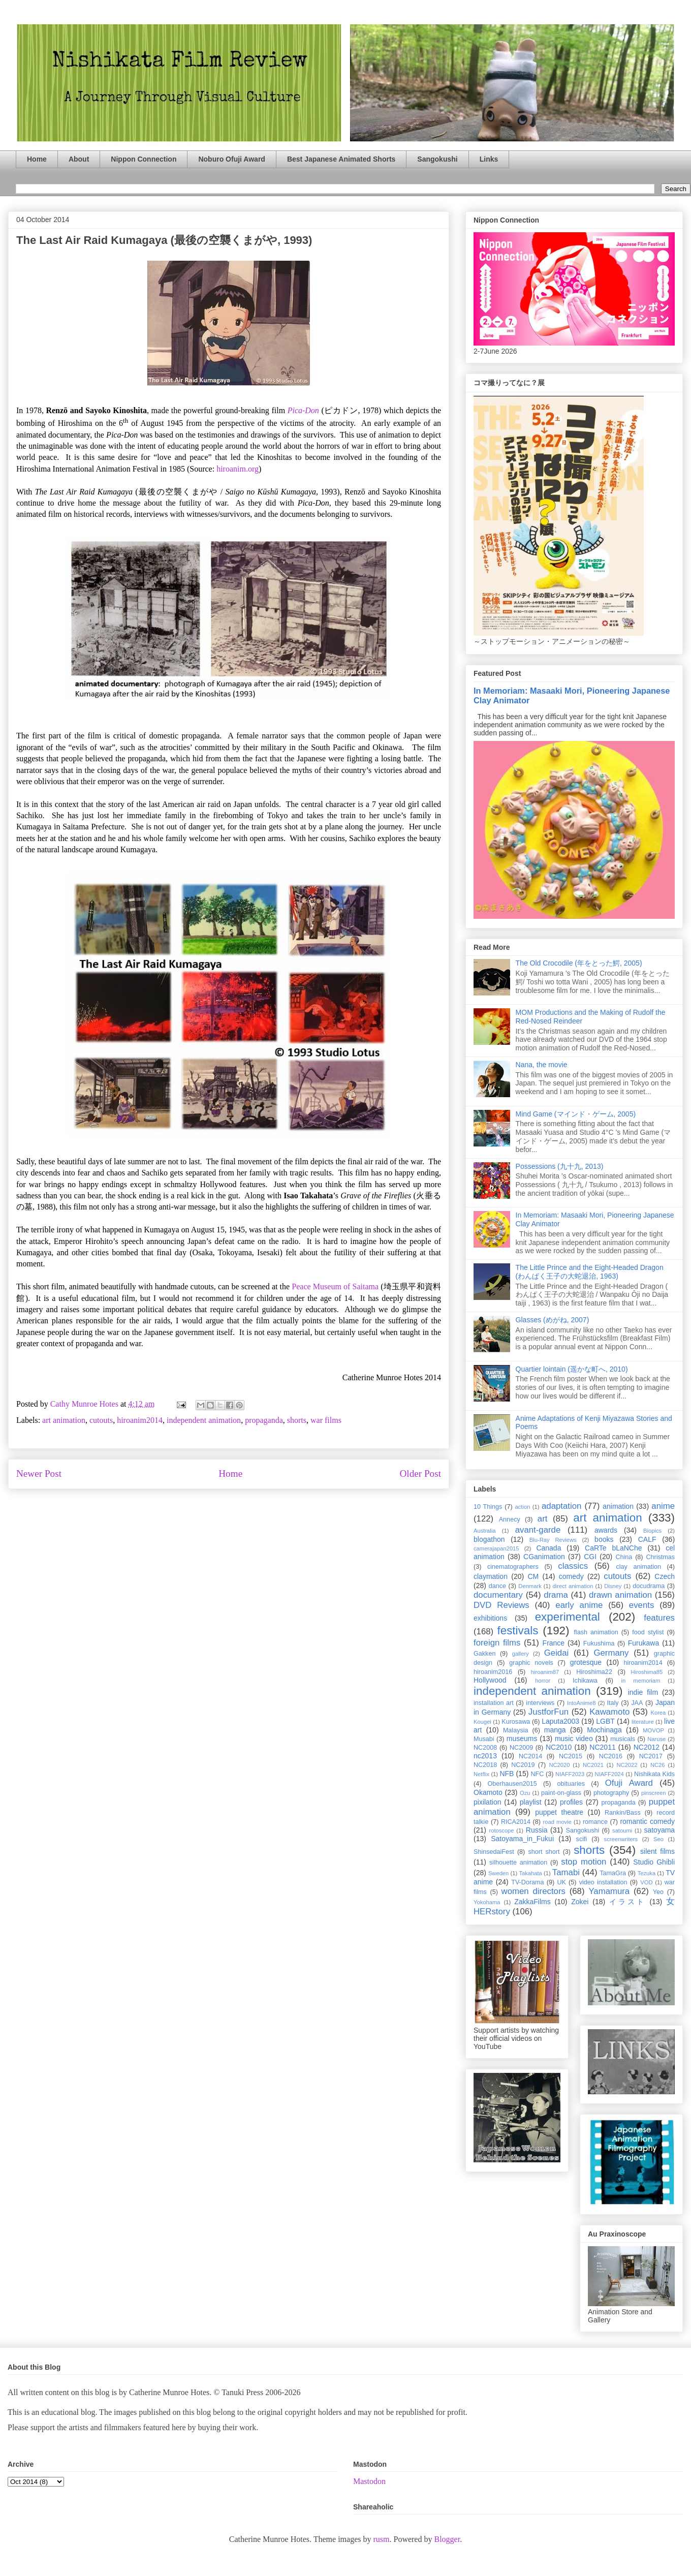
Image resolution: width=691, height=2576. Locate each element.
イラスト (627, 1902)
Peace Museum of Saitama (335, 1286)
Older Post (420, 1473)
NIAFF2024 (609, 1774)
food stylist (648, 1632)
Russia (537, 1830)
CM (533, 1576)
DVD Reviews (501, 1605)
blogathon (489, 1539)
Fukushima (599, 1643)
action (522, 1507)
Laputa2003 (560, 1721)
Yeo (658, 1892)
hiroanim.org (237, 468)
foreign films (497, 1643)
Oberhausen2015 (512, 1783)
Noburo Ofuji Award (231, 159)
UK (561, 1882)
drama (556, 1595)
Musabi (484, 1739)
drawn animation (620, 1595)
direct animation (573, 1586)
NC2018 (485, 1764)
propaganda (264, 1420)
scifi (581, 1839)
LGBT (605, 1721)
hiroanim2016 (493, 1671)
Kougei (482, 1722)
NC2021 (593, 1765)
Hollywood (490, 1680)
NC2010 (559, 1747)
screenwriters (621, 1839)
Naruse (656, 1739)
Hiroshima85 (647, 1672)
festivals (517, 1630)
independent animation (204, 1420)
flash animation (596, 1632)
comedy (571, 1576)
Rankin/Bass (623, 1812)
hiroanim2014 (140, 1420)
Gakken (484, 1653)
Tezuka (646, 1873)
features (659, 1618)
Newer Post (38, 1473)
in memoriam (641, 1681)
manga (555, 1730)
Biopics (652, 1531)
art (543, 1519)
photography (611, 1792)
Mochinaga (604, 1730)
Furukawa (643, 1643)
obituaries (571, 1783)
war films (325, 1420)
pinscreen (653, 1793)
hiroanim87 (545, 1672)
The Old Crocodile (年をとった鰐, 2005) (579, 963)
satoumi (622, 1830)
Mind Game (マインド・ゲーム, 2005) (576, 1114)
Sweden (498, 1873)
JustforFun (548, 1712)
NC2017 (651, 1756)
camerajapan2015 (496, 1548)
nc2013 (485, 1756)
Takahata (530, 1873)
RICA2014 (515, 1821)
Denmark (529, 1586)
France (554, 1643)
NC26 (657, 1765)
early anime (579, 1605)
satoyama (659, 1830)
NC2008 (485, 1747)
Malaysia (515, 1730)
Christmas (660, 1557)
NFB (506, 1774)
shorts (296, 1420)
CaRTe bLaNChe (613, 1548)
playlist (531, 1802)
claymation (491, 1576)
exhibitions (490, 1618)
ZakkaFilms (532, 1902)
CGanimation (544, 1557)
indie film (643, 1692)
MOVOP (653, 1730)
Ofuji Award (629, 1783)
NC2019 (523, 1764)
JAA (637, 1702)
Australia (485, 1531)
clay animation (638, 1566)
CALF (647, 1539)
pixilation (487, 1802)
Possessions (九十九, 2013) (560, 1166)
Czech (664, 1576)
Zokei (579, 1902)
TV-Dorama (527, 1882)
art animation (63, 1420)
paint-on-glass (561, 1792)
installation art (494, 1702)
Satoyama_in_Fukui (522, 1839)
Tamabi (566, 1872)
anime (663, 1506)
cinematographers (513, 1566)
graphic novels (531, 1662)
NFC (537, 1774)
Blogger (447, 2539)
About (79, 159)
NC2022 (626, 1765)
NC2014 (530, 1756)
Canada (548, 1548)
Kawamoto (609, 1712)
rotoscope (501, 1830)
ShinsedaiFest (494, 1851)
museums (522, 1738)
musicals (622, 1739)
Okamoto (488, 1792)
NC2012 (646, 1747)
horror (542, 1681)
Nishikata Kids (654, 1774)
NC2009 (521, 1747)
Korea (658, 1713)
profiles (571, 1802)
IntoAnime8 (581, 1703)
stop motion (583, 1862)
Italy (613, 1702)
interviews (540, 1702)
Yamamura (609, 1891)
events (641, 1605)
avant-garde (538, 1530)
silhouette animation (518, 1862)
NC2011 (602, 1747)
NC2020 (559, 1765)
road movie (557, 1822)
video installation (603, 1882)
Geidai (556, 1653)
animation (618, 1506)
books (603, 1539)
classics (573, 1566)
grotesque (586, 1662)
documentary (498, 1595)
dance (497, 1586)
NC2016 (610, 1756)
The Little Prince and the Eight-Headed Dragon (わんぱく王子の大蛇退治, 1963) (590, 1271)
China (623, 1557)
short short (543, 1851)
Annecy (509, 1519)
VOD (646, 1882)
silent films (657, 1851)
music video (574, 1738)
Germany (611, 1653)
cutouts (101, 1420)
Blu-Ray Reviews (553, 1540)
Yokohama (487, 1902)
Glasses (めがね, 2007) (552, 1320)
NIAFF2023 (569, 1774)
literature (643, 1722)
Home (37, 159)
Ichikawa (585, 1680)
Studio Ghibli (654, 1862)
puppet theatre (559, 1812)
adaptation (561, 1506)
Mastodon (369, 2481)
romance (595, 1821)
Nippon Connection (143, 159)
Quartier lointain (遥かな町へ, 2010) (572, 1369)
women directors (533, 1891)
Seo (658, 1839)
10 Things (488, 1506)
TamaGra (613, 1873)
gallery (520, 1654)
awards (605, 1530)
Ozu (525, 1793)
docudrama (649, 1586)
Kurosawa (515, 1721)
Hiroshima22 (594, 1671)
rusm (381, 2539)
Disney (612, 1586)
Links (489, 159)
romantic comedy (647, 1821)
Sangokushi (437, 159)
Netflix (481, 1774)
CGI (590, 1557)
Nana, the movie (542, 1065)
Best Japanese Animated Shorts (341, 159)
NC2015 (570, 1756)
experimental (567, 1616)
